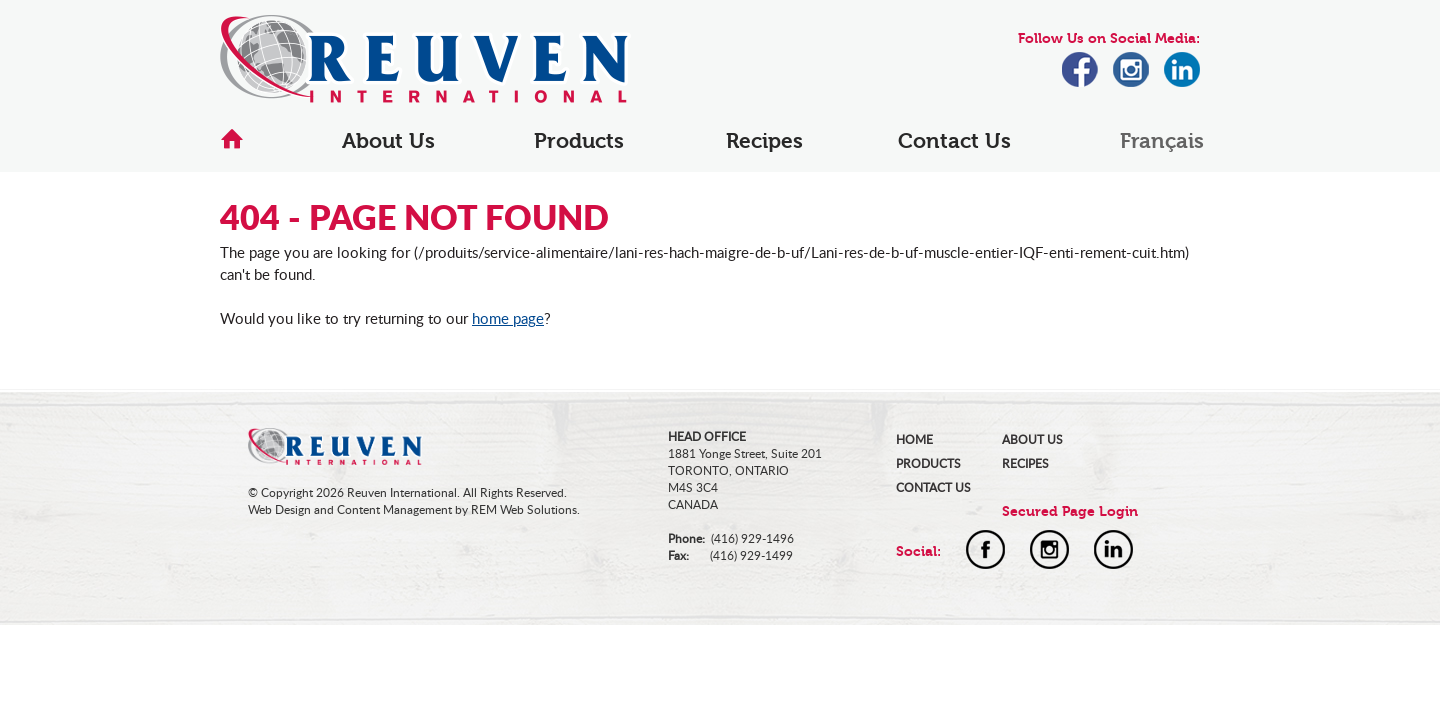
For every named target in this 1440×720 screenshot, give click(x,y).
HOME (914, 439)
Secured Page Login (1070, 511)
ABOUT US (1032, 439)
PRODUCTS (928, 463)
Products (579, 141)
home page (508, 318)
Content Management (394, 509)
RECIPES (1025, 463)
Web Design (279, 509)
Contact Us (954, 141)
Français (1162, 141)
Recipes (764, 141)
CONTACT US (933, 487)
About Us (388, 141)
